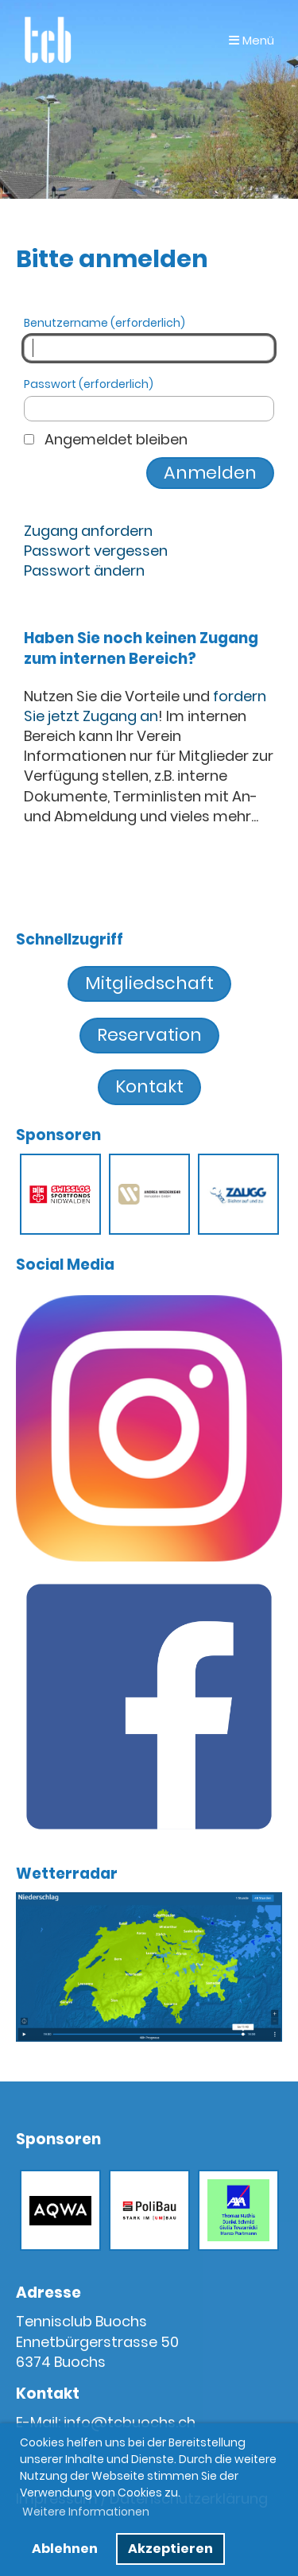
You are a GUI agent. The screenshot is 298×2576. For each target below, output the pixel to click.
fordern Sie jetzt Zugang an (145, 706)
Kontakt (149, 1086)
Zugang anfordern (88, 531)
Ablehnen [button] (65, 2548)
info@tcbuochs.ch (129, 2422)
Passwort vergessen (96, 551)
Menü (251, 40)
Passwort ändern (84, 570)
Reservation (149, 1034)
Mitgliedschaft (149, 983)
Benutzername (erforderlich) (149, 338)
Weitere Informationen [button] (85, 2512)
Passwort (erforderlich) (149, 399)
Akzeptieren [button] (170, 2548)
